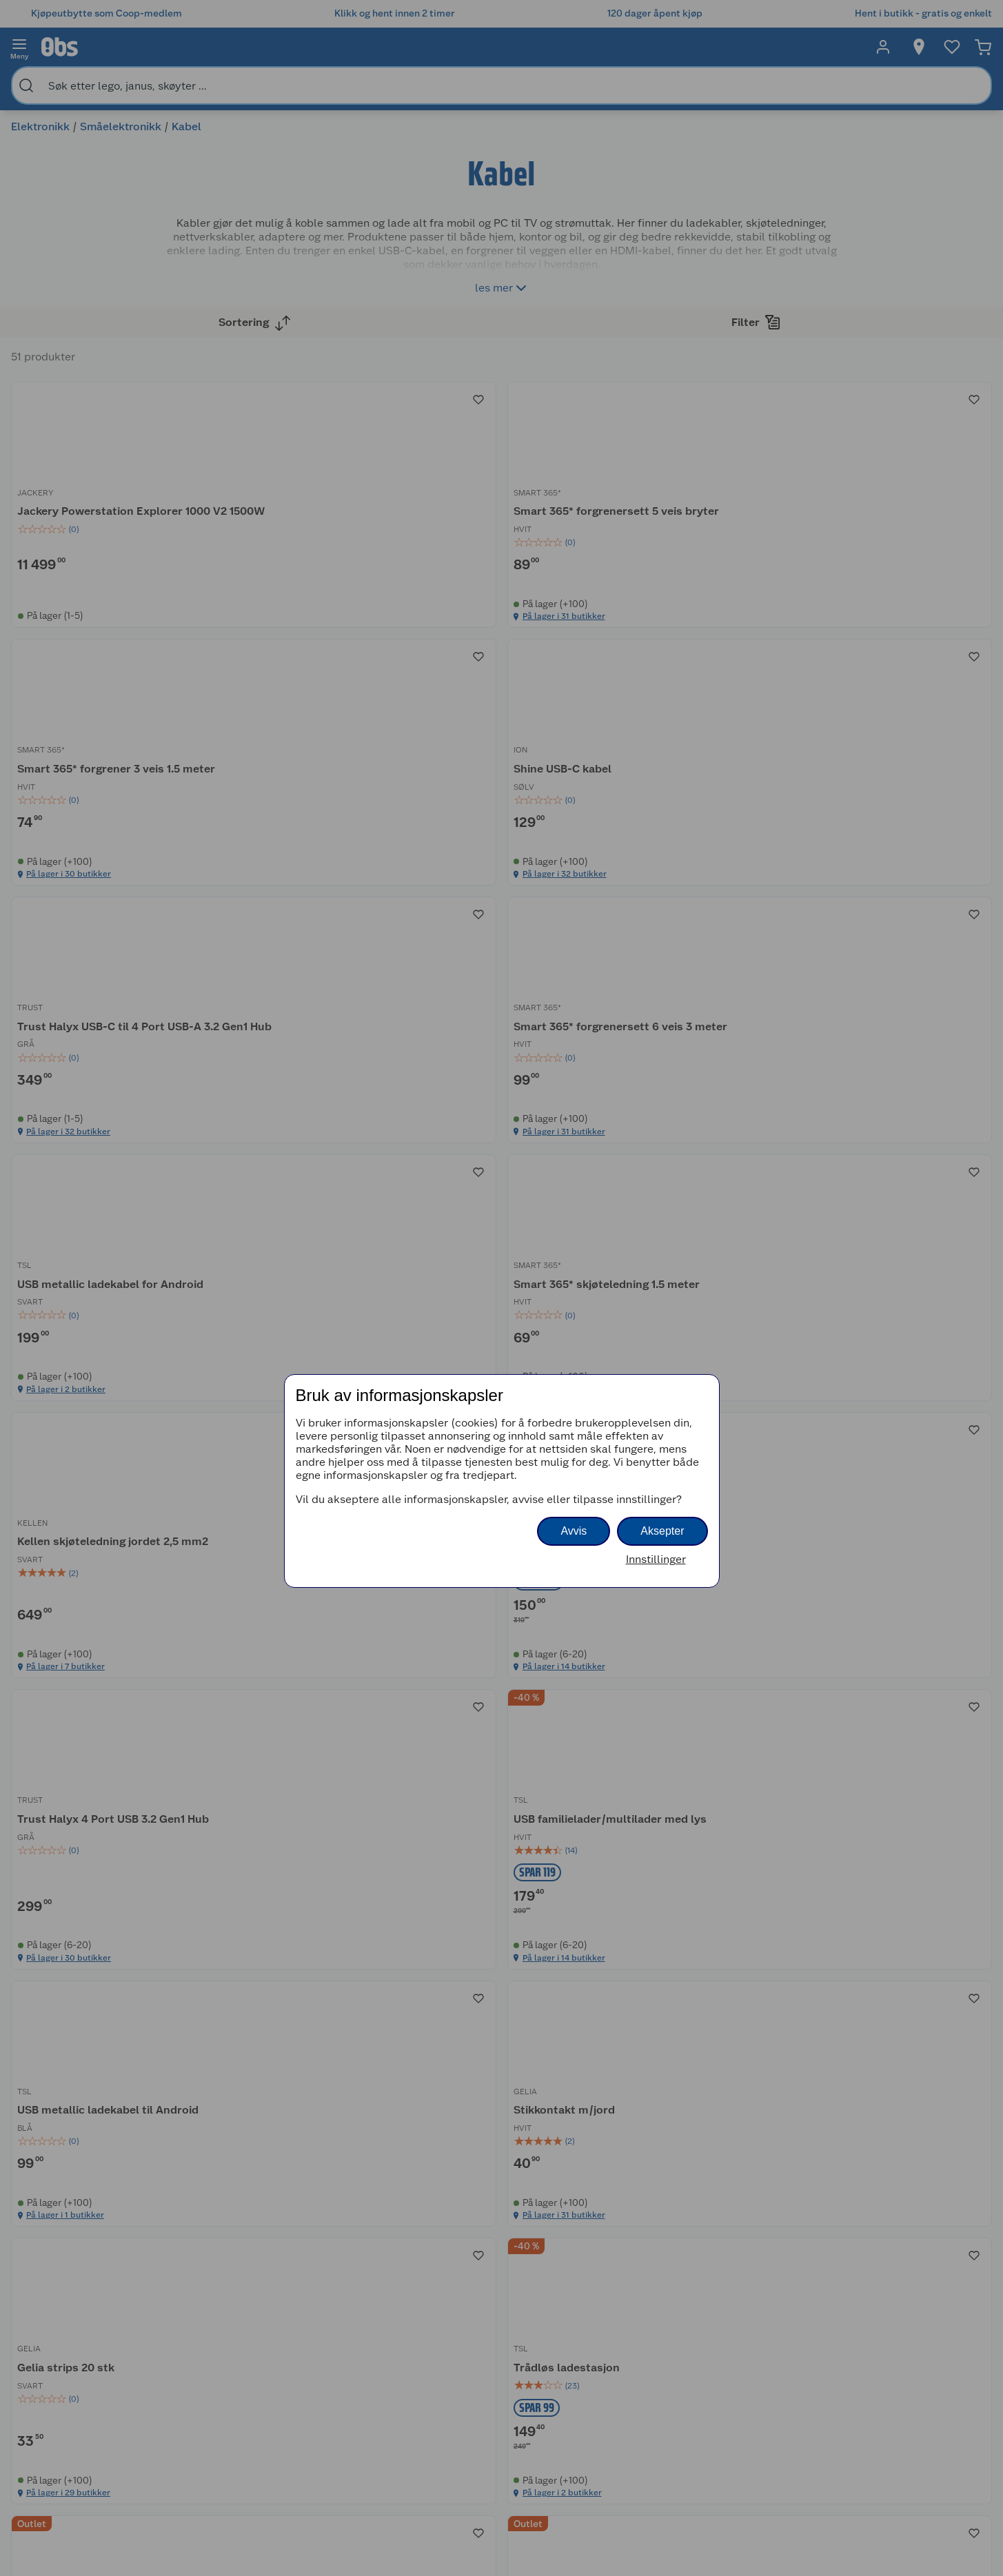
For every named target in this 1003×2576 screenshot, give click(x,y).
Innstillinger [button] (656, 1559)
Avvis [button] (573, 1531)
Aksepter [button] (662, 1531)
